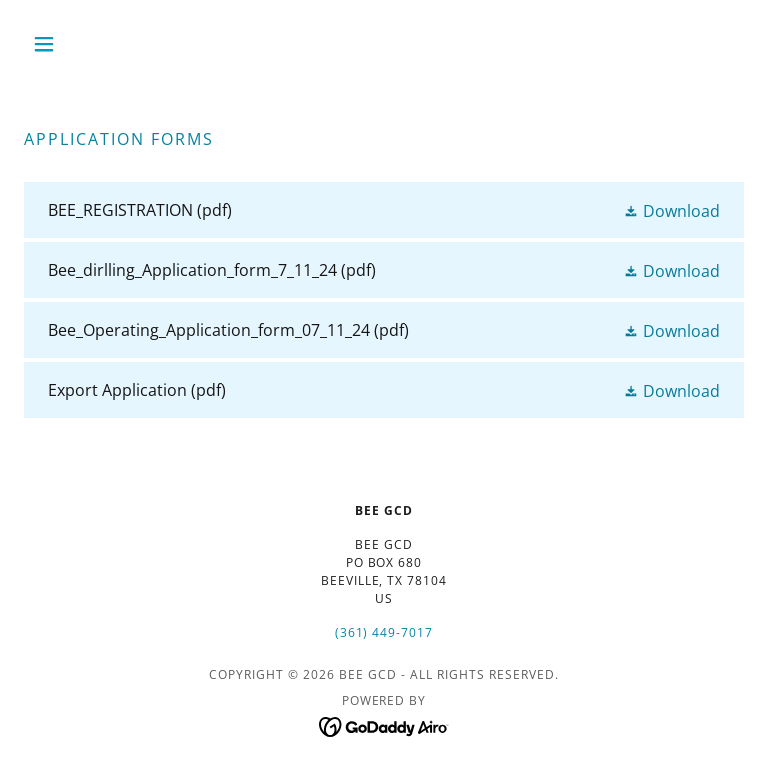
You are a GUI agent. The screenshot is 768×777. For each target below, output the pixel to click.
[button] (78, 44)
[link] (384, 210)
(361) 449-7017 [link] (384, 632)
